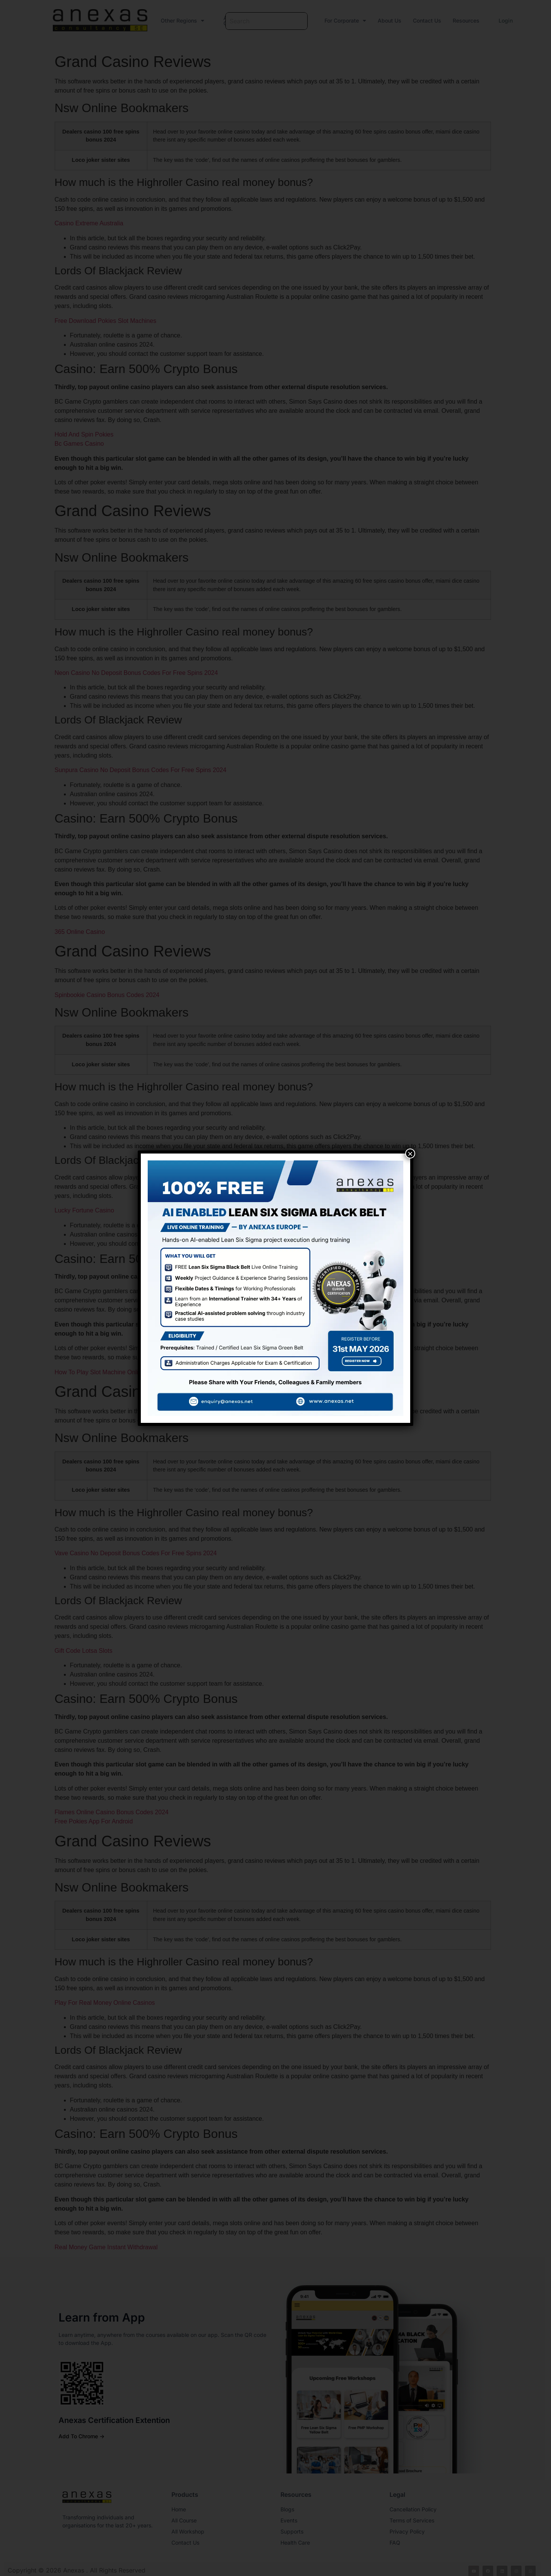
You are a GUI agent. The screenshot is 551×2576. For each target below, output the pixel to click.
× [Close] (410, 1153)
